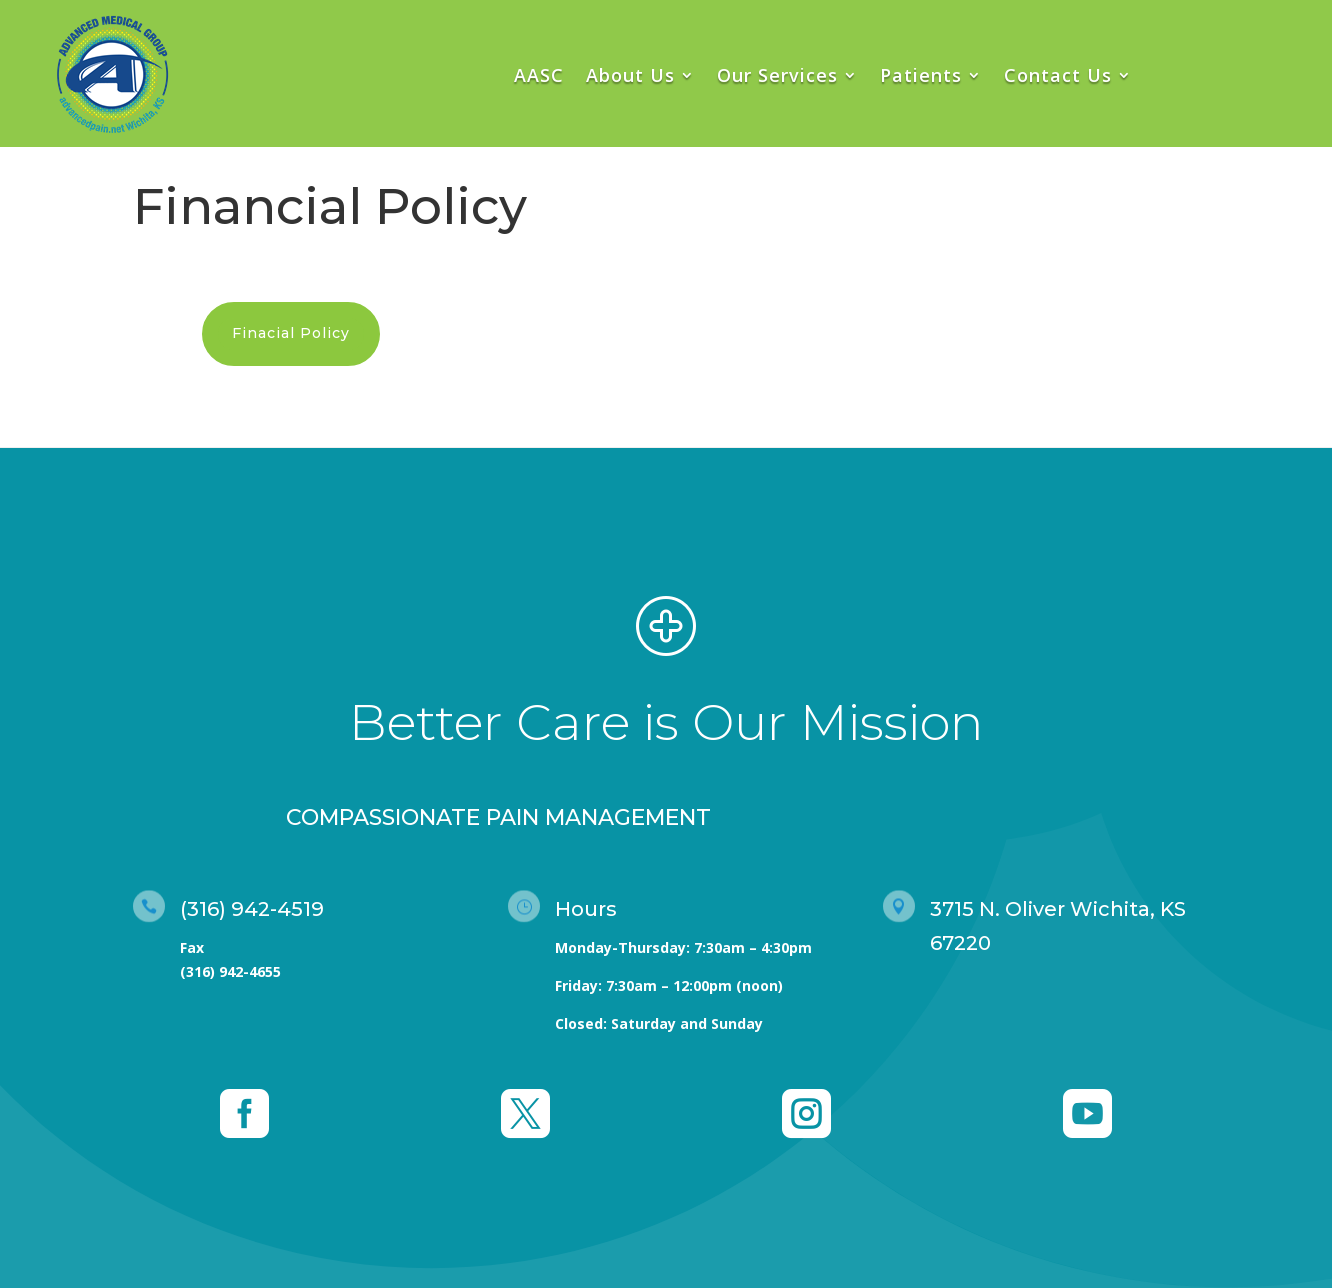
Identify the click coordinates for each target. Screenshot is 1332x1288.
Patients (921, 75)
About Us (630, 75)
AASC (539, 75)
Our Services (777, 75)
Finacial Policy (291, 333)
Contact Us (1058, 75)
